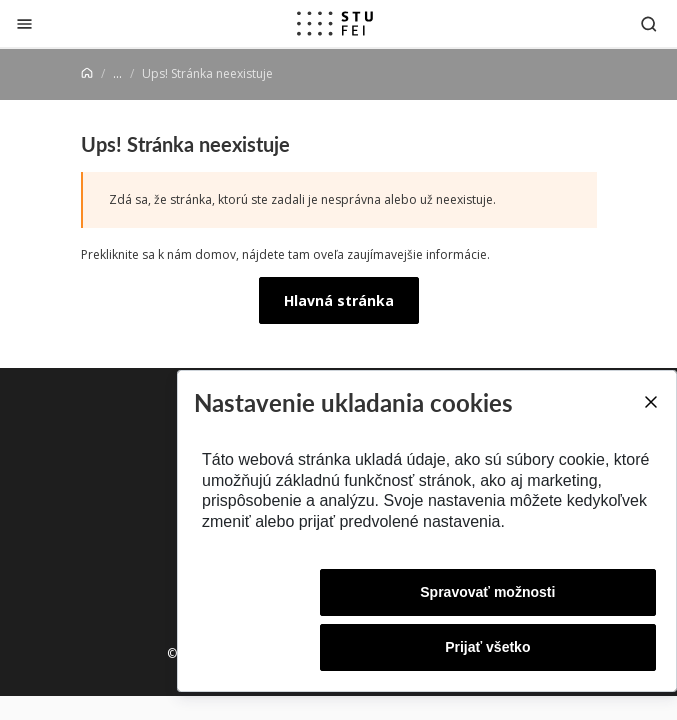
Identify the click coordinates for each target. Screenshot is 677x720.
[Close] (650, 402)
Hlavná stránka (339, 300)
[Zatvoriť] (24, 23)
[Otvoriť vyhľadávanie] (649, 23)
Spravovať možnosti (487, 592)
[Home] (87, 73)
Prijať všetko (487, 647)
